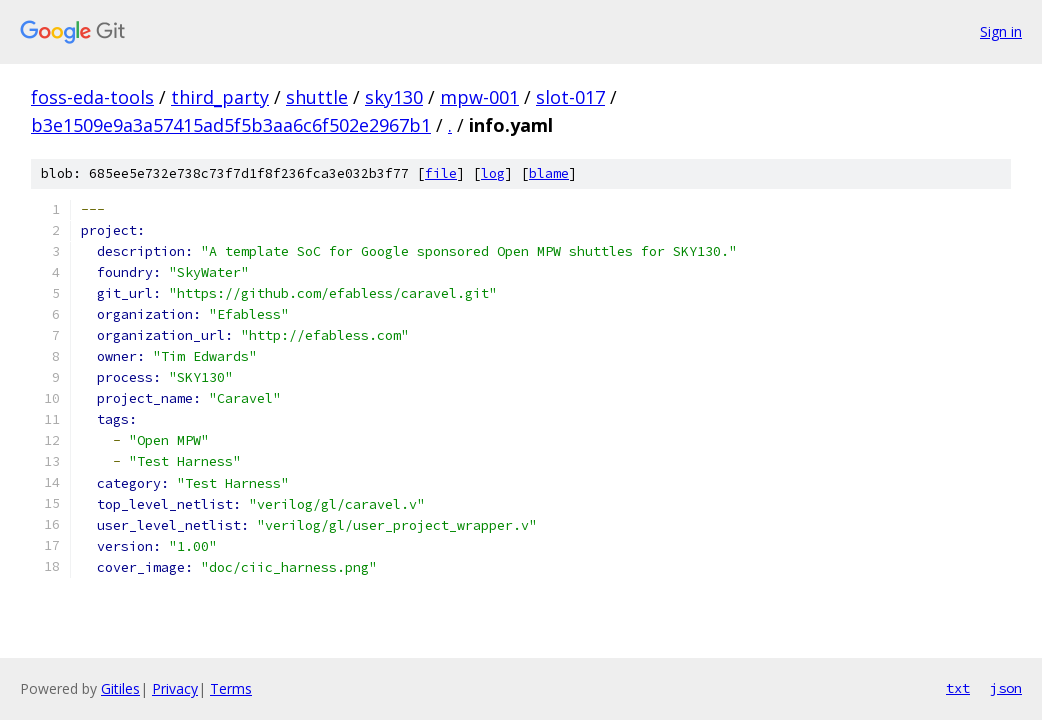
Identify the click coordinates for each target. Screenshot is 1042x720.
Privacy (175, 688)
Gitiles (120, 688)
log (493, 173)
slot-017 (570, 97)
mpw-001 (479, 97)
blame (549, 173)
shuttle (317, 97)
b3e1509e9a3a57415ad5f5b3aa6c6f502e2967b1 (231, 125)
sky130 (394, 97)
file (441, 173)
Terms (231, 688)
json (1006, 688)
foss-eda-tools (92, 97)
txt (958, 688)
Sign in (1001, 31)
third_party (220, 97)
